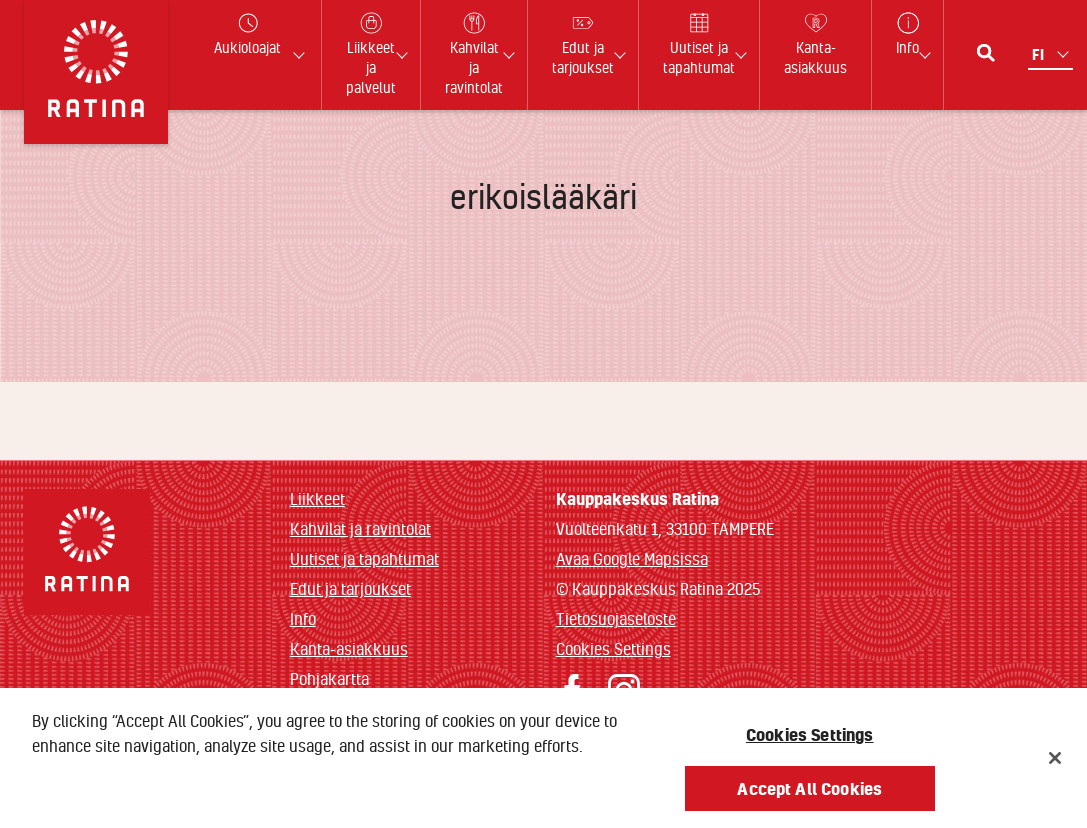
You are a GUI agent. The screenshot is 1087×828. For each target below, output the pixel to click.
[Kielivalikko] (1052, 54)
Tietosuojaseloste (616, 618)
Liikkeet (317, 498)
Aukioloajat (247, 34)
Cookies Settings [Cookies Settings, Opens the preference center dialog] (810, 741)
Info (303, 618)
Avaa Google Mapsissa (632, 558)
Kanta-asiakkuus (349, 648)
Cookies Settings (613, 648)
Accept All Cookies (809, 795)
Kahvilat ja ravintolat (360, 528)
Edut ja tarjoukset (350, 588)
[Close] (1055, 765)
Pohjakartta (329, 679)
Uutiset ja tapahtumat (364, 558)
